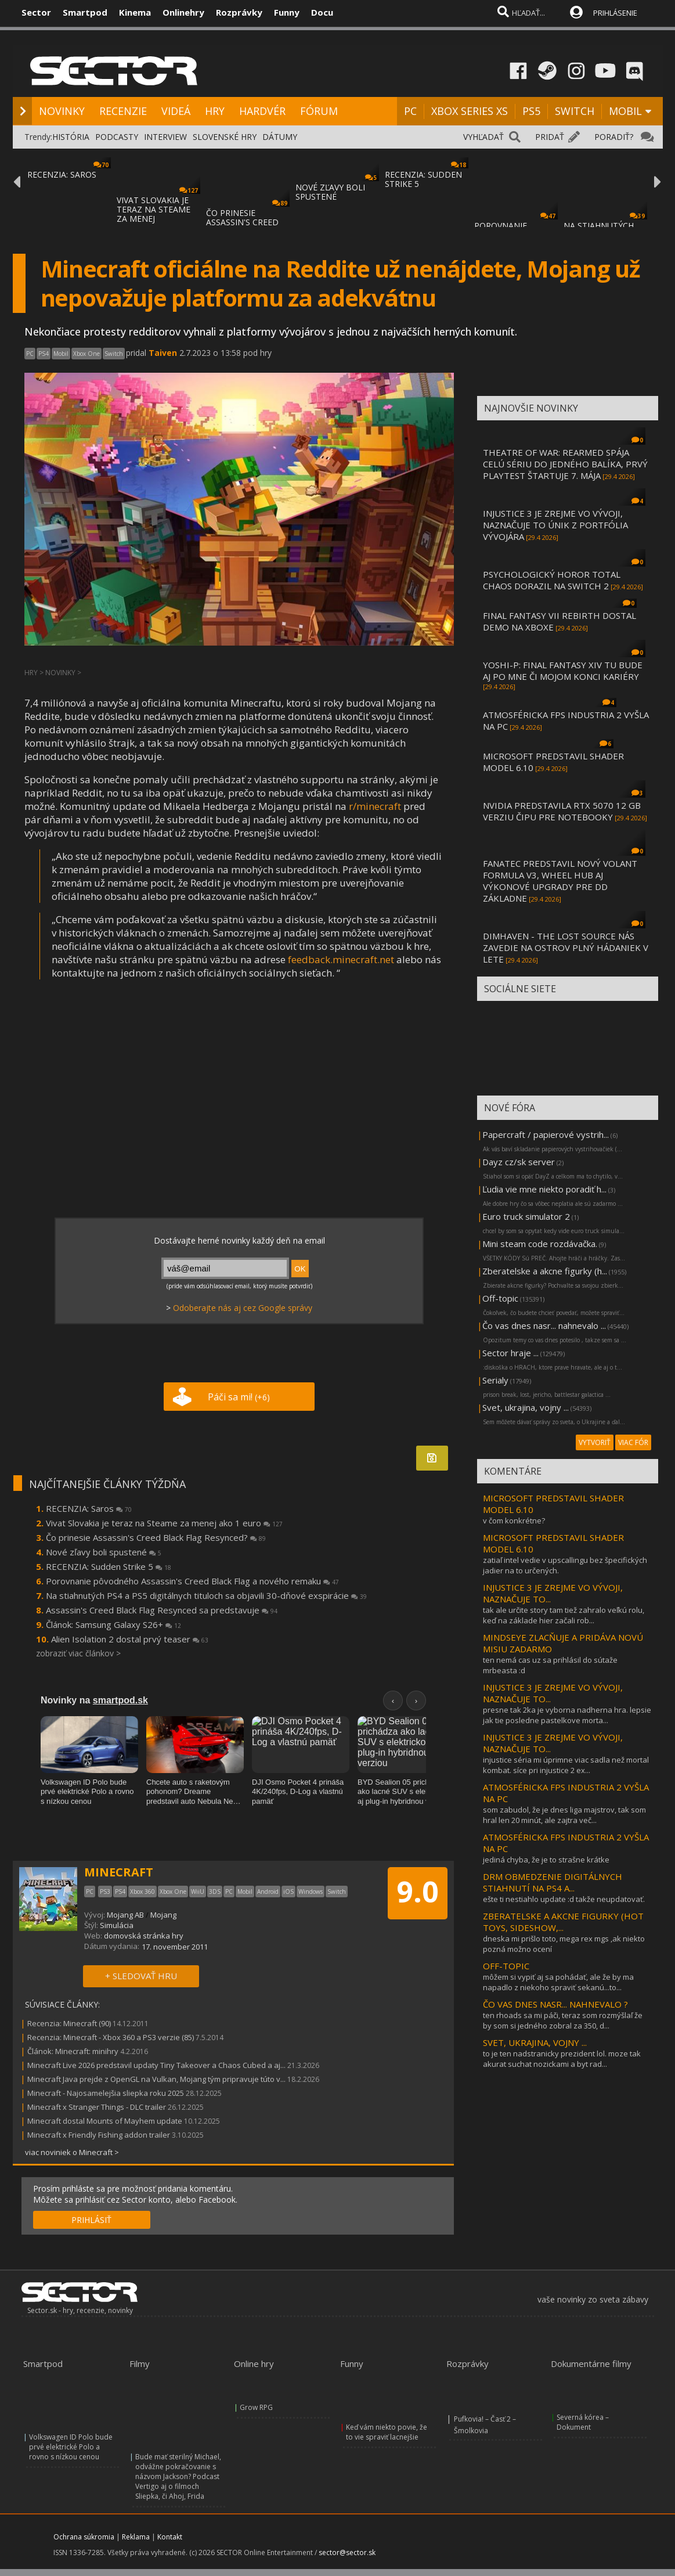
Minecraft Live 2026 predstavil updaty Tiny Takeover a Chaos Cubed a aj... (156, 2065)
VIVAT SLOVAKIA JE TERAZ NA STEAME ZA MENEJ (153, 209)
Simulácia (116, 1925)
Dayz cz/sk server (518, 1162)
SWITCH (574, 111)
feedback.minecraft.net (341, 959)
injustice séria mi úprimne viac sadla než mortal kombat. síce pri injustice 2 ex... (566, 1764)
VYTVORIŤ (595, 1442)
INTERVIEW (165, 136)
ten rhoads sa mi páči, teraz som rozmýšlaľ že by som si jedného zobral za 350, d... (562, 2020)
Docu (322, 12)
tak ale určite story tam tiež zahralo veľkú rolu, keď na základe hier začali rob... (563, 1615)
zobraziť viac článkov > (78, 1653)
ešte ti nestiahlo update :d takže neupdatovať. (564, 1899)
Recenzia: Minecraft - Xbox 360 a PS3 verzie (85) (110, 2037)
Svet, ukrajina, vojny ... (525, 1407)
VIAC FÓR (633, 1442)
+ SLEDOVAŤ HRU (141, 1975)
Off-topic (500, 1298)
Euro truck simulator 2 (526, 1216)
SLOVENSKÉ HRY (225, 136)
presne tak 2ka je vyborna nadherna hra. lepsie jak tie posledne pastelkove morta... (567, 1715)
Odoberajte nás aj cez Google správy (242, 1307)
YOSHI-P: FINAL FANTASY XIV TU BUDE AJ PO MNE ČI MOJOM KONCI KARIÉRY (562, 670)
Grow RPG (256, 2407)
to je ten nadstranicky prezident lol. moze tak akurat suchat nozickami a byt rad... (562, 2058)
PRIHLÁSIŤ (91, 2219)
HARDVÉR (262, 111)
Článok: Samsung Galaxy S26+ (113, 1624)
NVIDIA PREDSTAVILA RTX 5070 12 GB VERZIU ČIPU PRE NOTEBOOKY (562, 811)
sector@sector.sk (347, 2552)
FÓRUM (319, 111)
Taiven (163, 352)
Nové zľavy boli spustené (103, 1552)
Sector (36, 12)
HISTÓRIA (70, 136)
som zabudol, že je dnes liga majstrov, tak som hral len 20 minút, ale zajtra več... (564, 1814)
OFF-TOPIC (506, 1966)
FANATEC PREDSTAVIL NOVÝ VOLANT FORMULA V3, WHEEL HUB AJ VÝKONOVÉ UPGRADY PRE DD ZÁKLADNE (560, 881)
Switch (113, 354)
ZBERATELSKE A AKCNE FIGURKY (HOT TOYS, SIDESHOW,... (563, 1921)
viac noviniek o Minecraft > (72, 2152)
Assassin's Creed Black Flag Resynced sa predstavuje (161, 1610)
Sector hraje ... (510, 1353)
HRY (215, 111)
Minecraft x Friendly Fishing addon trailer (98, 2135)
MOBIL (625, 111)
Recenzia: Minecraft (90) (69, 2023)
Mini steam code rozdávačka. (539, 1243)
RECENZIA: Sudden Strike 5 (108, 1566)
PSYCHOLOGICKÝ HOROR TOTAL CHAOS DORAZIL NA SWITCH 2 (551, 580)
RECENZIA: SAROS (61, 174)
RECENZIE (123, 111)
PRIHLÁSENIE (615, 13)
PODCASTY (116, 136)
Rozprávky (239, 12)
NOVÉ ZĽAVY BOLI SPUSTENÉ (330, 192)
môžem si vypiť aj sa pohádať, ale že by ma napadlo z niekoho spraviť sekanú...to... (558, 1982)
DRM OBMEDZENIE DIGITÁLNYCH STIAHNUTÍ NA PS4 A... (552, 1882)
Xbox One (86, 354)
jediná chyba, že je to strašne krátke (546, 1859)
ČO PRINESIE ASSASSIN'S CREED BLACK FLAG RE (242, 222)
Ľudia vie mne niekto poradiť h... (544, 1189)
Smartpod (85, 12)
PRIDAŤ (549, 136)
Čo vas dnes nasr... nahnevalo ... (544, 1325)
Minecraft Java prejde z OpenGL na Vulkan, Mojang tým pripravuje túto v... (156, 2079)
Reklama (136, 2537)
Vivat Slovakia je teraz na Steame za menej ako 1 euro (164, 1523)
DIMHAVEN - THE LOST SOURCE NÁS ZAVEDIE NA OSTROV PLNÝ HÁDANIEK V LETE (565, 947)
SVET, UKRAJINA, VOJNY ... (535, 2042)
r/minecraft (375, 806)
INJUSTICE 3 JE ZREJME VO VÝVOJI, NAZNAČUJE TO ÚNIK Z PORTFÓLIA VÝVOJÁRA (555, 524)
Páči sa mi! (239, 1396)
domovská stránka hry (143, 1935)
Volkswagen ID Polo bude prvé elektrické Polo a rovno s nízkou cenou (71, 2447)
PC (410, 111)
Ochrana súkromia (83, 2537)
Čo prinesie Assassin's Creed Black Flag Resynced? (156, 1537)
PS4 (43, 354)
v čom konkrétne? (514, 1520)
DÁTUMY (279, 136)
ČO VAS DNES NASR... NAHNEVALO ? (555, 2004)
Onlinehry (183, 12)
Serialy (495, 1380)
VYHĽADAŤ (483, 136)
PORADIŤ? (613, 136)
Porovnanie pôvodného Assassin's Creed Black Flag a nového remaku (192, 1581)
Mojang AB (125, 1915)
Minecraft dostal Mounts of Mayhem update (104, 2121)
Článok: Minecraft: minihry (72, 2051)
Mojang (163, 1915)
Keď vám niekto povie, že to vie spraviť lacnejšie (386, 2432)
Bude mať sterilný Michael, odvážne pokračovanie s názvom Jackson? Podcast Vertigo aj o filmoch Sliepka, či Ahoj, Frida (178, 2476)
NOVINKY (62, 111)
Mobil (60, 354)
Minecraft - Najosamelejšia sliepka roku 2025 (105, 2093)
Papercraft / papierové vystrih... (545, 1134)
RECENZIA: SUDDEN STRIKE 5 (423, 179)
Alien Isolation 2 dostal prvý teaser (129, 1639)
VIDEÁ (175, 111)
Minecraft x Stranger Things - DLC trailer (96, 2107)
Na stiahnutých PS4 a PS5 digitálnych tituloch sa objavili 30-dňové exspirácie (206, 1595)
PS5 (531, 111)
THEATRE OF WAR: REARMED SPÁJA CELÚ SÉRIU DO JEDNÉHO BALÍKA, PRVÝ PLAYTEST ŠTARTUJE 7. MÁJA (565, 463)
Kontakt (169, 2537)
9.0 (417, 1891)
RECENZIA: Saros (89, 1508)
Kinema (135, 12)
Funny (286, 12)
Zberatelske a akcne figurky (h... (544, 1271)
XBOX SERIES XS (469, 111)
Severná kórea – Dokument (583, 2422)
